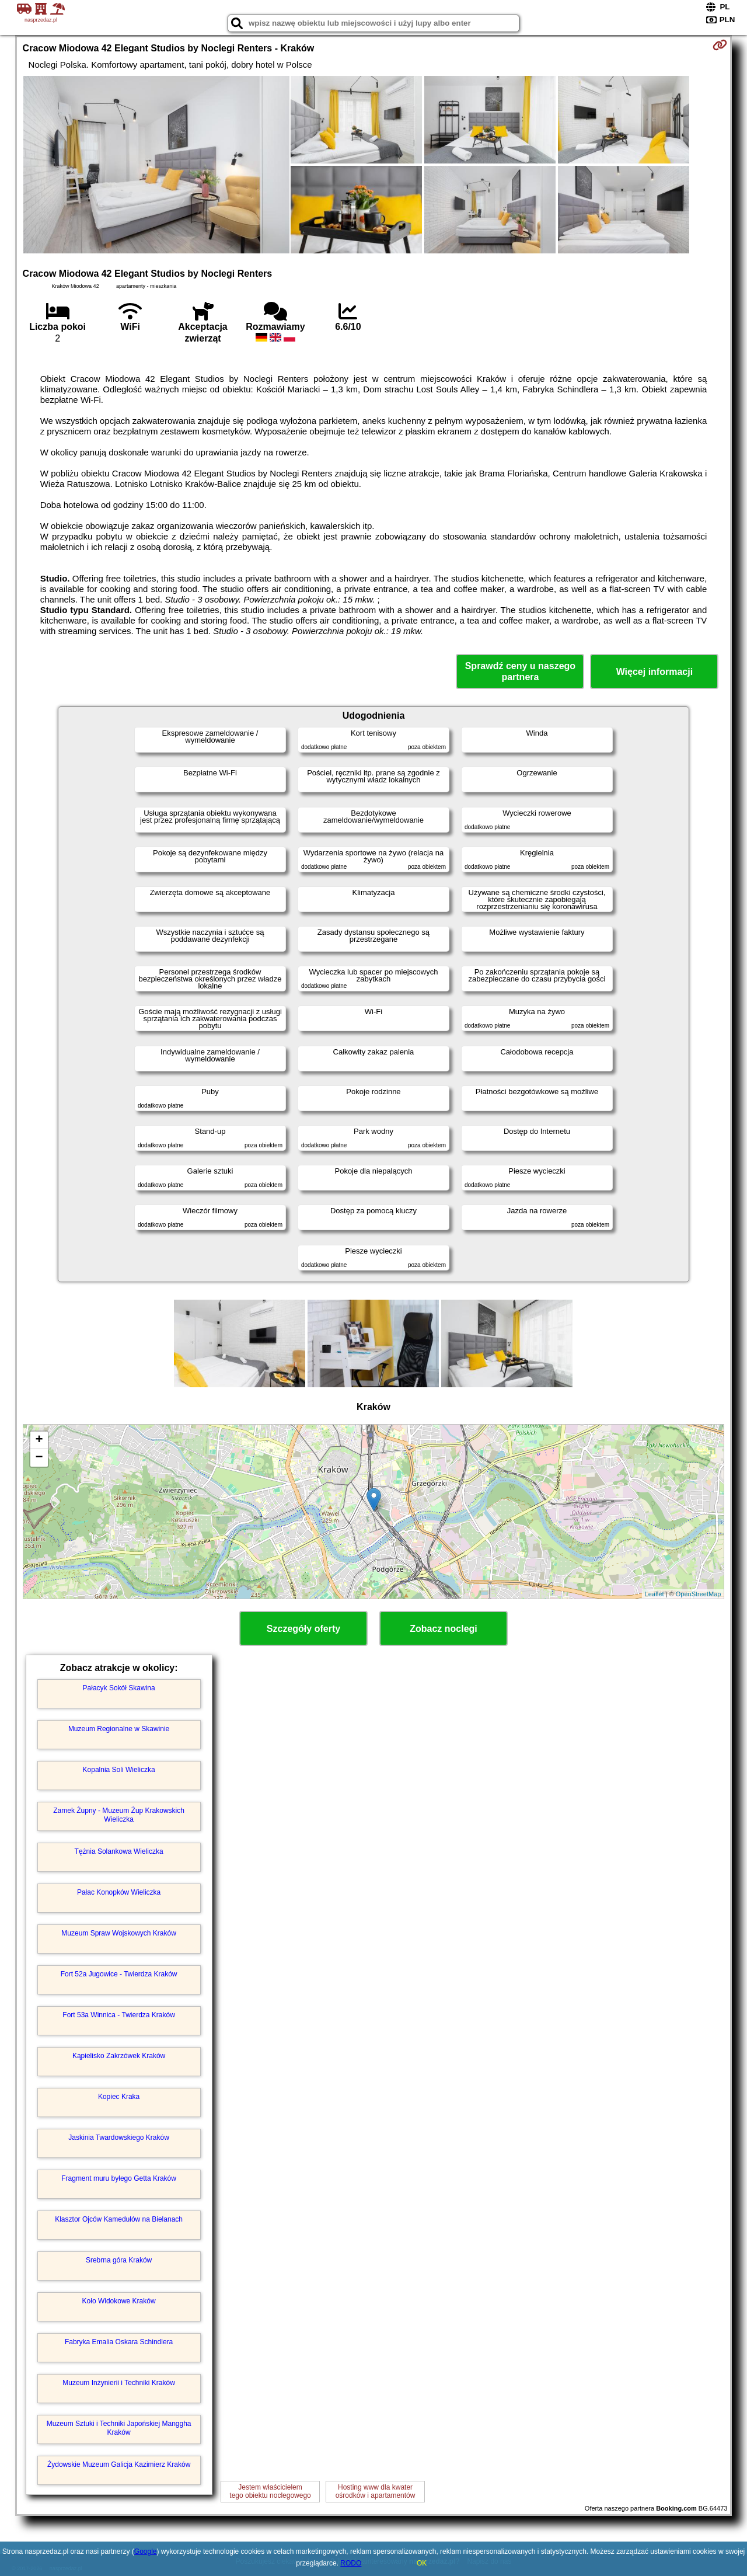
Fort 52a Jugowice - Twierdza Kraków (119, 1974)
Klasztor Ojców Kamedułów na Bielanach (119, 2219)
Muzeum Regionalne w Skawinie (118, 1729)
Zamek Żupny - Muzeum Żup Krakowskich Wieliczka (118, 1814)
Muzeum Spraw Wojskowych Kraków (118, 1933)
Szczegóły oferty (303, 1629)
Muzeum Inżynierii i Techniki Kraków (118, 2383)
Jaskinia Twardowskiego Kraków (118, 2137)
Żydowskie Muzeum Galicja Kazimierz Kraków (118, 2464)
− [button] (39, 1458)
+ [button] (39, 1440)
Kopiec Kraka (118, 2097)
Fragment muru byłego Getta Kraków (118, 2178)
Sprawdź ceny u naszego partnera (520, 671)
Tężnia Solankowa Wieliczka (119, 1851)
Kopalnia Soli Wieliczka (119, 1770)
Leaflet (654, 1593)
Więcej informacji (654, 672)
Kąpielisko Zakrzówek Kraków (118, 2056)
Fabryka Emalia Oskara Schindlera (119, 2342)
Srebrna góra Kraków (119, 2260)
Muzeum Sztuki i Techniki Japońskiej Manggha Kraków (119, 2428)
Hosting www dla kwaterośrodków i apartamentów (376, 2491)
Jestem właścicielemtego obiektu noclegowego (269, 2491)
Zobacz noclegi (443, 1629)
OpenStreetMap (698, 1593)
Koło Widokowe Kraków (119, 2301)
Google (145, 2551)
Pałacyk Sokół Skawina (119, 1688)
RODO (350, 2563)
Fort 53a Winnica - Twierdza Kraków (118, 2015)
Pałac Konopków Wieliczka (118, 1892)
